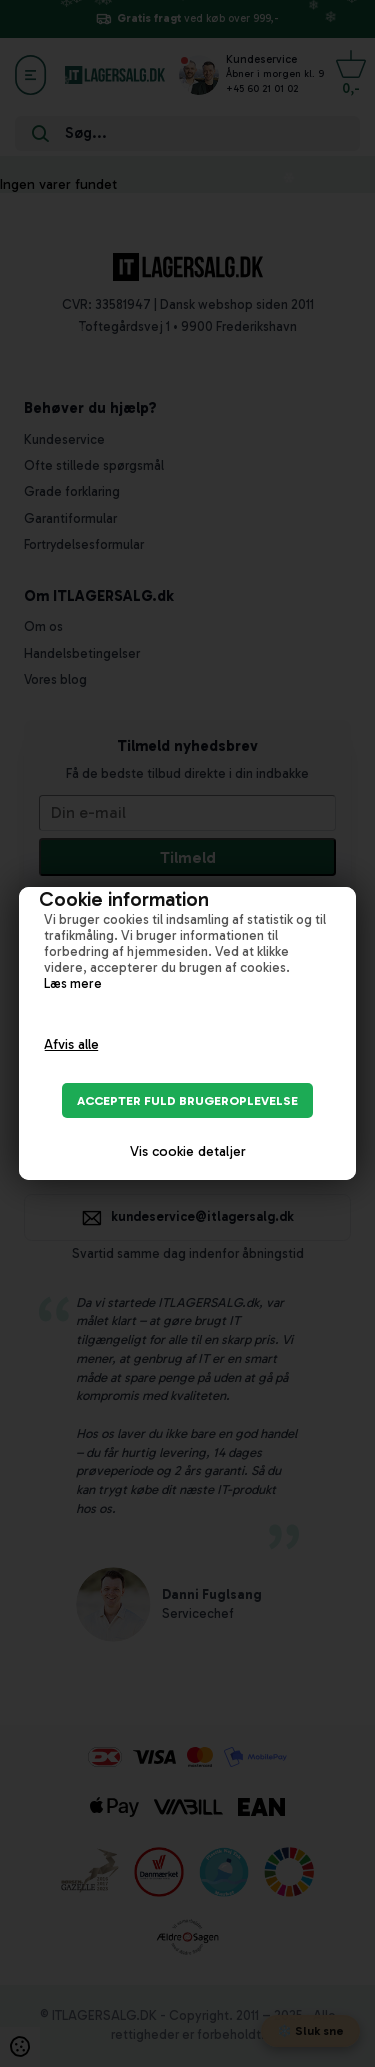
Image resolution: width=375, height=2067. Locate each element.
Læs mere (73, 983)
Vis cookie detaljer (188, 1151)
